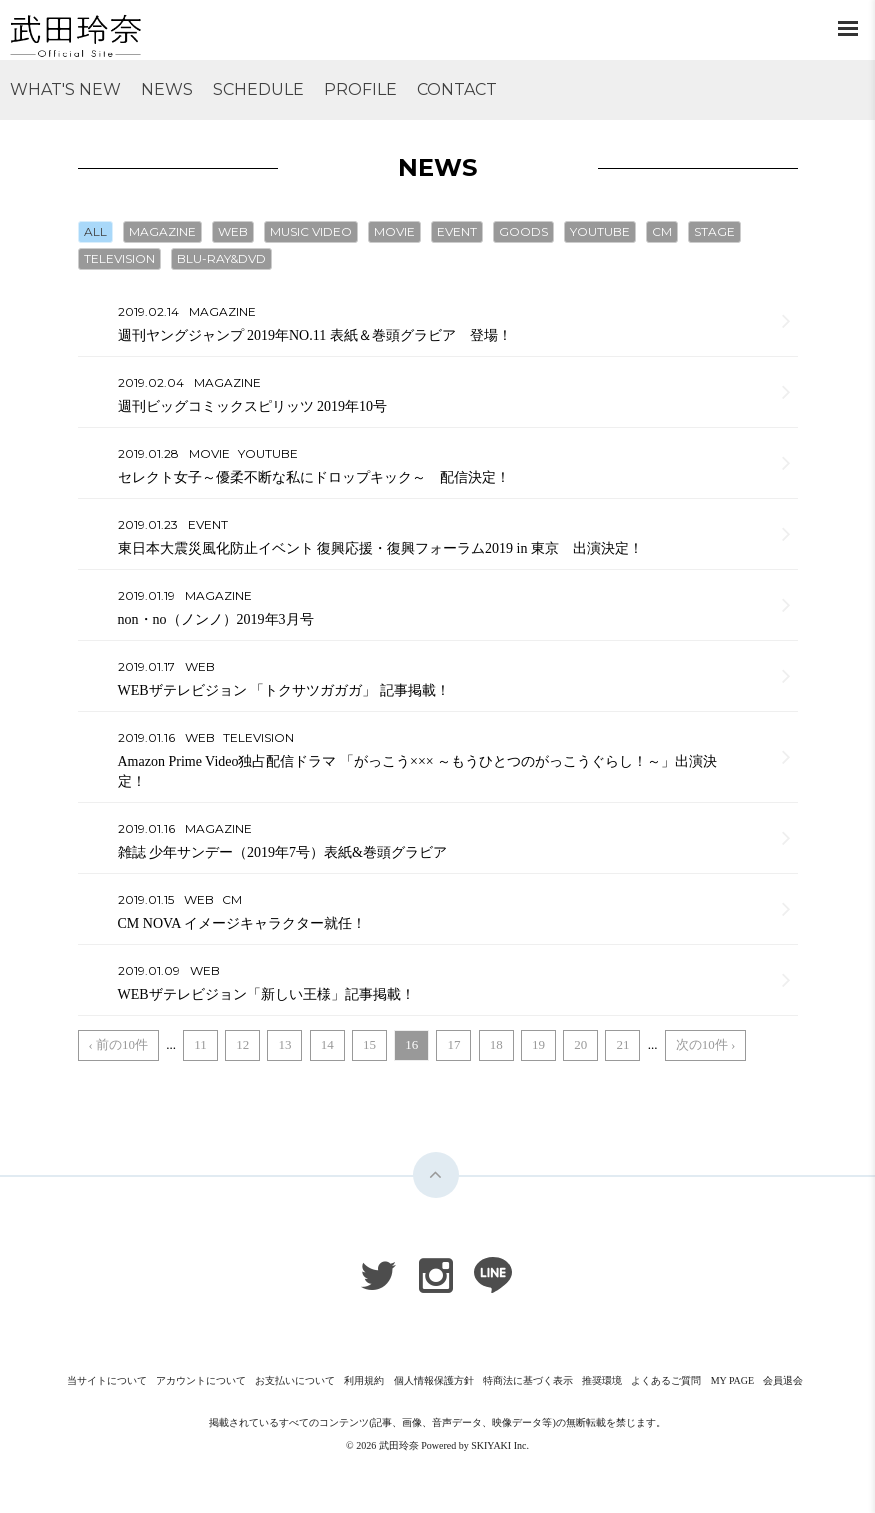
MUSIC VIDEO (311, 231)
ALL (95, 231)
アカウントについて (201, 1380)
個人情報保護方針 (434, 1380)
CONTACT (457, 89)
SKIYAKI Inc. (500, 1445)
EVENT (457, 231)
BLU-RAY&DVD (221, 258)
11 (200, 1044)
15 (369, 1044)
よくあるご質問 (666, 1380)
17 (453, 1044)
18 (496, 1044)
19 (538, 1044)
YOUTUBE (600, 231)
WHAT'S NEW (65, 89)
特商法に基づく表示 (528, 1380)
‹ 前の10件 (119, 1044)
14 (327, 1044)
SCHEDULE (258, 89)
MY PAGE (732, 1380)
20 (580, 1044)
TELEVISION (119, 258)
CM (662, 231)
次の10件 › (706, 1044)
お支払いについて (295, 1380)
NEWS (167, 89)
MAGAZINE (162, 231)
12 (242, 1044)
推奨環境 (602, 1380)
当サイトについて (107, 1380)
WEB (233, 231)
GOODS (523, 231)
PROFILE (360, 89)
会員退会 (783, 1380)
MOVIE (394, 231)
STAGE (714, 231)
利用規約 (364, 1380)
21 (622, 1044)
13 (284, 1044)
